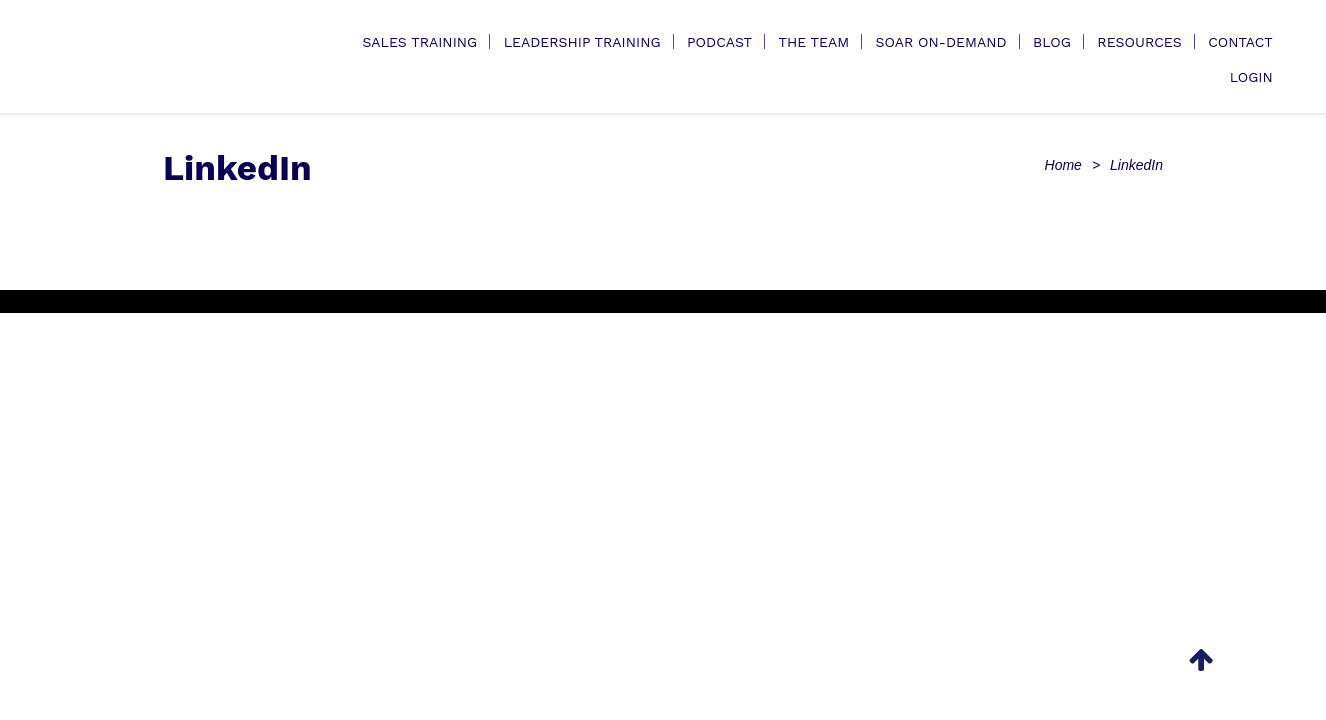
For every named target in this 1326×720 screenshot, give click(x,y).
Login (1251, 77)
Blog (1052, 42)
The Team (813, 42)
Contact (1240, 42)
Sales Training (419, 42)
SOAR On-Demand (941, 42)
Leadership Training (582, 42)
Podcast (719, 42)
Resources (1139, 42)
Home (1063, 165)
